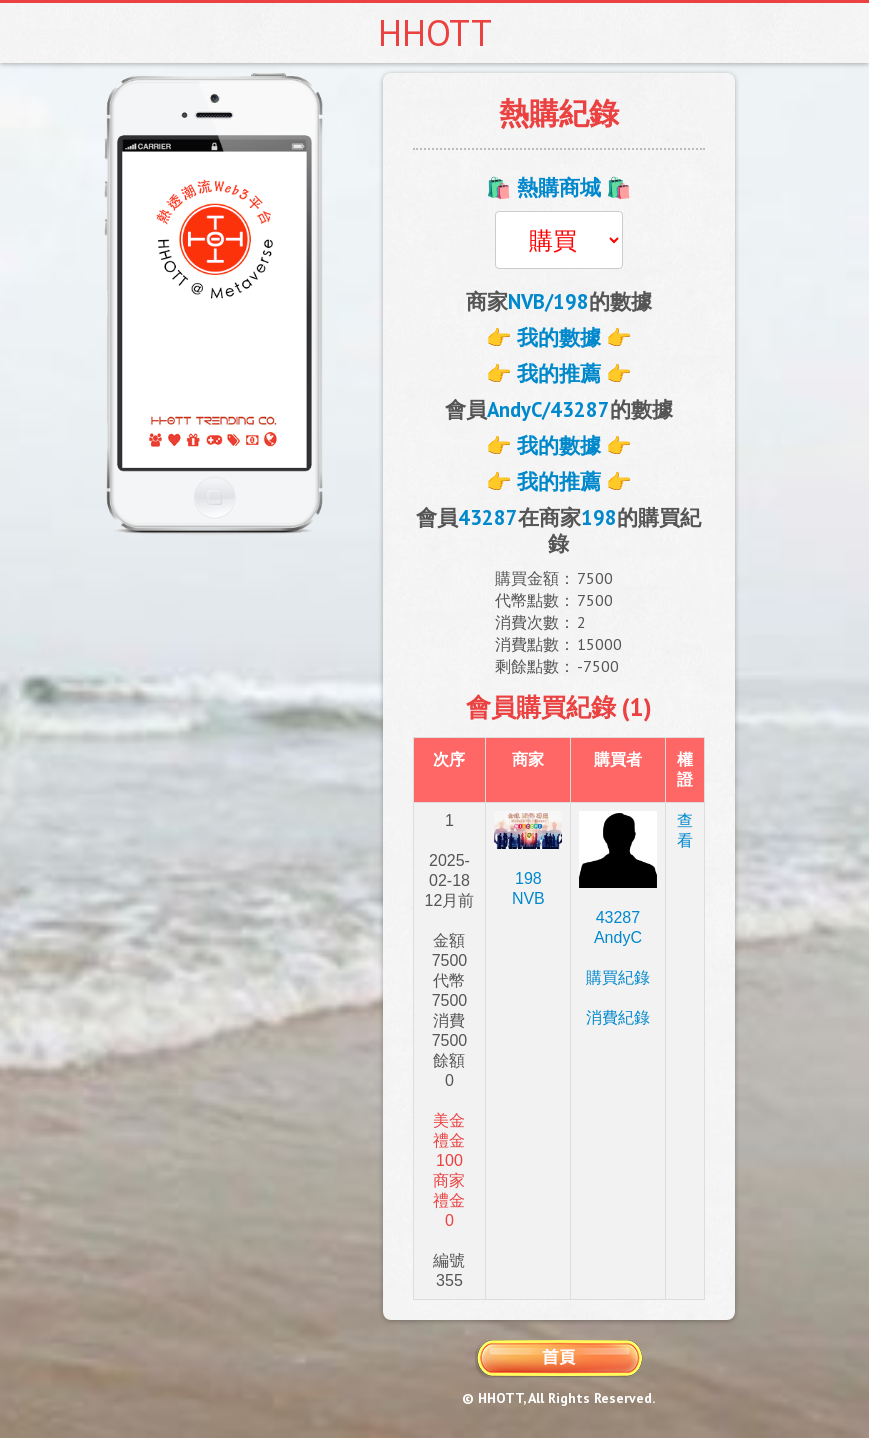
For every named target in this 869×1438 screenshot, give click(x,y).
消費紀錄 (618, 1017)
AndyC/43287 (548, 409)
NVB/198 (548, 301)
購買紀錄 (618, 977)
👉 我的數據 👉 (559, 337)
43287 (488, 517)
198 (599, 517)
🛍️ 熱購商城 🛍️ (559, 187)
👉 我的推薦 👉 (559, 373)
